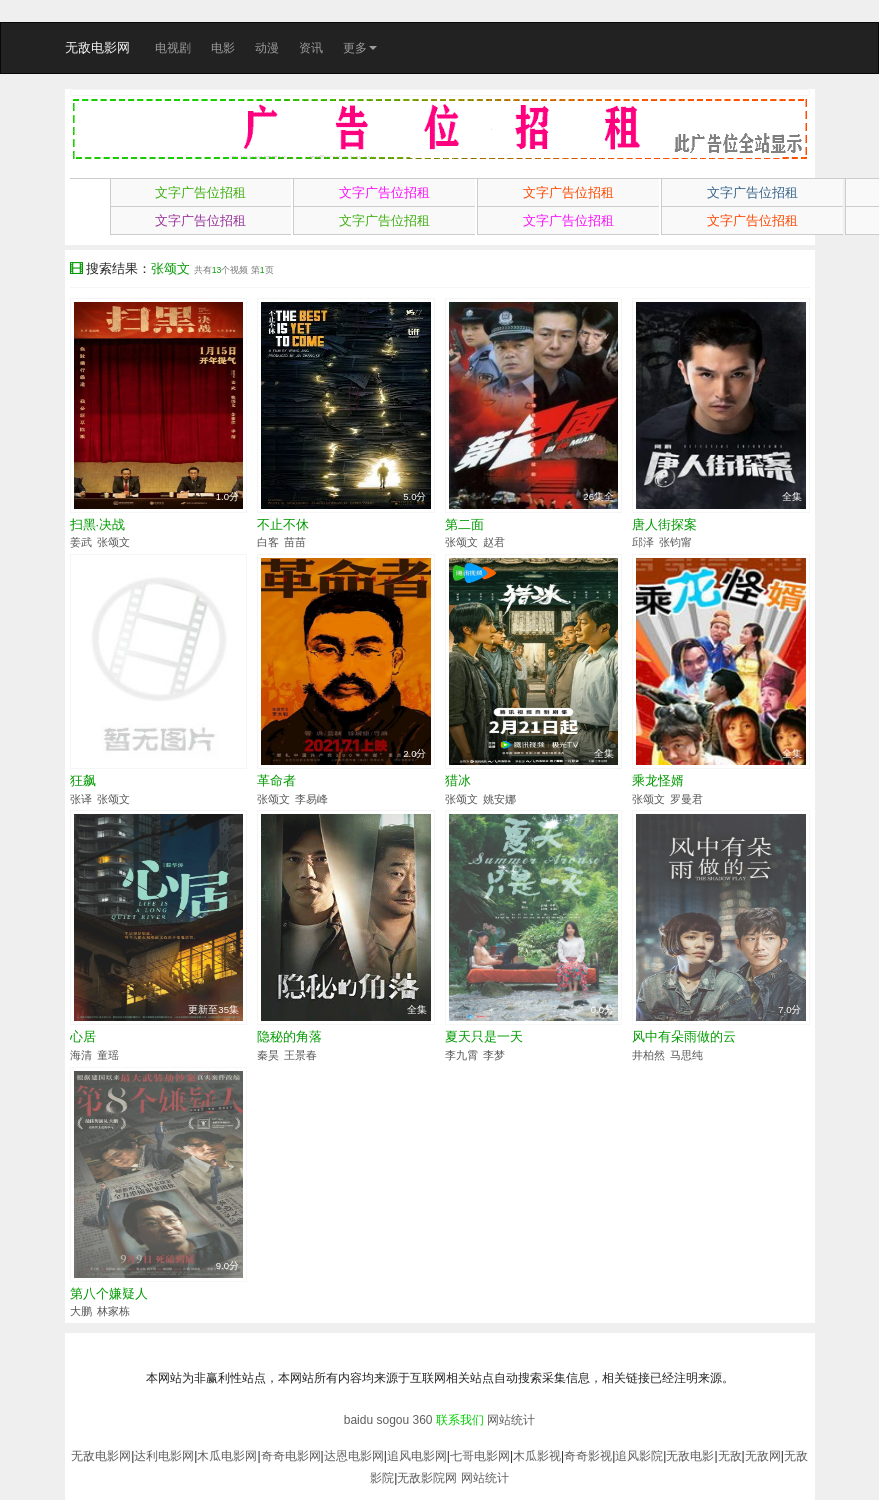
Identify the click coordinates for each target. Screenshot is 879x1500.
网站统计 (511, 1420)
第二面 (464, 524)
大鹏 (81, 1311)
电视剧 (173, 48)
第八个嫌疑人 (109, 1293)
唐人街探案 (664, 524)
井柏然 (648, 1055)
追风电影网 (417, 1456)
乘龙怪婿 (658, 780)
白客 (268, 542)
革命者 (276, 780)
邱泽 (643, 542)
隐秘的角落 (289, 1036)
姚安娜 (499, 799)
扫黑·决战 (98, 524)
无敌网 (763, 1456)
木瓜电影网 (227, 1456)
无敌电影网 (97, 47)
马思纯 (686, 1055)
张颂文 (113, 542)
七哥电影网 (480, 1456)
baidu (358, 1420)
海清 (81, 1055)
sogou (392, 1420)
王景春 (300, 1055)
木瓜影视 (537, 1456)
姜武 (81, 542)
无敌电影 (690, 1456)
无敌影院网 (427, 1478)
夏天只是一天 (484, 1036)
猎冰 (458, 780)
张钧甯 (675, 542)
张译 (81, 799)
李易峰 (311, 799)
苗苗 (295, 542)
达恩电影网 (354, 1456)
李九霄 (461, 1055)
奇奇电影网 (291, 1456)
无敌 (730, 1456)
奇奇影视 (588, 1456)
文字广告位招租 (200, 192)
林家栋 (113, 1311)
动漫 (267, 48)
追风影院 (639, 1456)
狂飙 (83, 780)
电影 (223, 48)
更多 (360, 48)
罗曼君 (686, 799)
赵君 (494, 542)
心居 (83, 1036)
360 (423, 1420)
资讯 (311, 48)
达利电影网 (164, 1456)
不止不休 (283, 524)
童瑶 (108, 1055)
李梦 (494, 1055)
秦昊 (268, 1055)
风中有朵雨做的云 (684, 1036)
